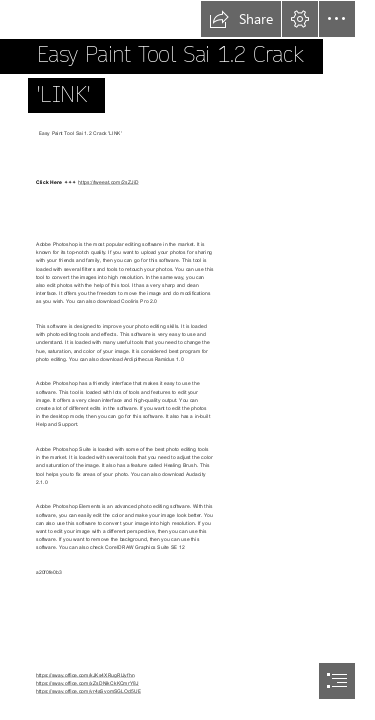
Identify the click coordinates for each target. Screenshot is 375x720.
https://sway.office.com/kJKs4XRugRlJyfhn (85, 674)
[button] (241, 19)
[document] (187, 360)
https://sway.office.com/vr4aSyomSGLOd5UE (88, 690)
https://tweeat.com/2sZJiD (108, 182)
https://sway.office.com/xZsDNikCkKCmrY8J (87, 682)
